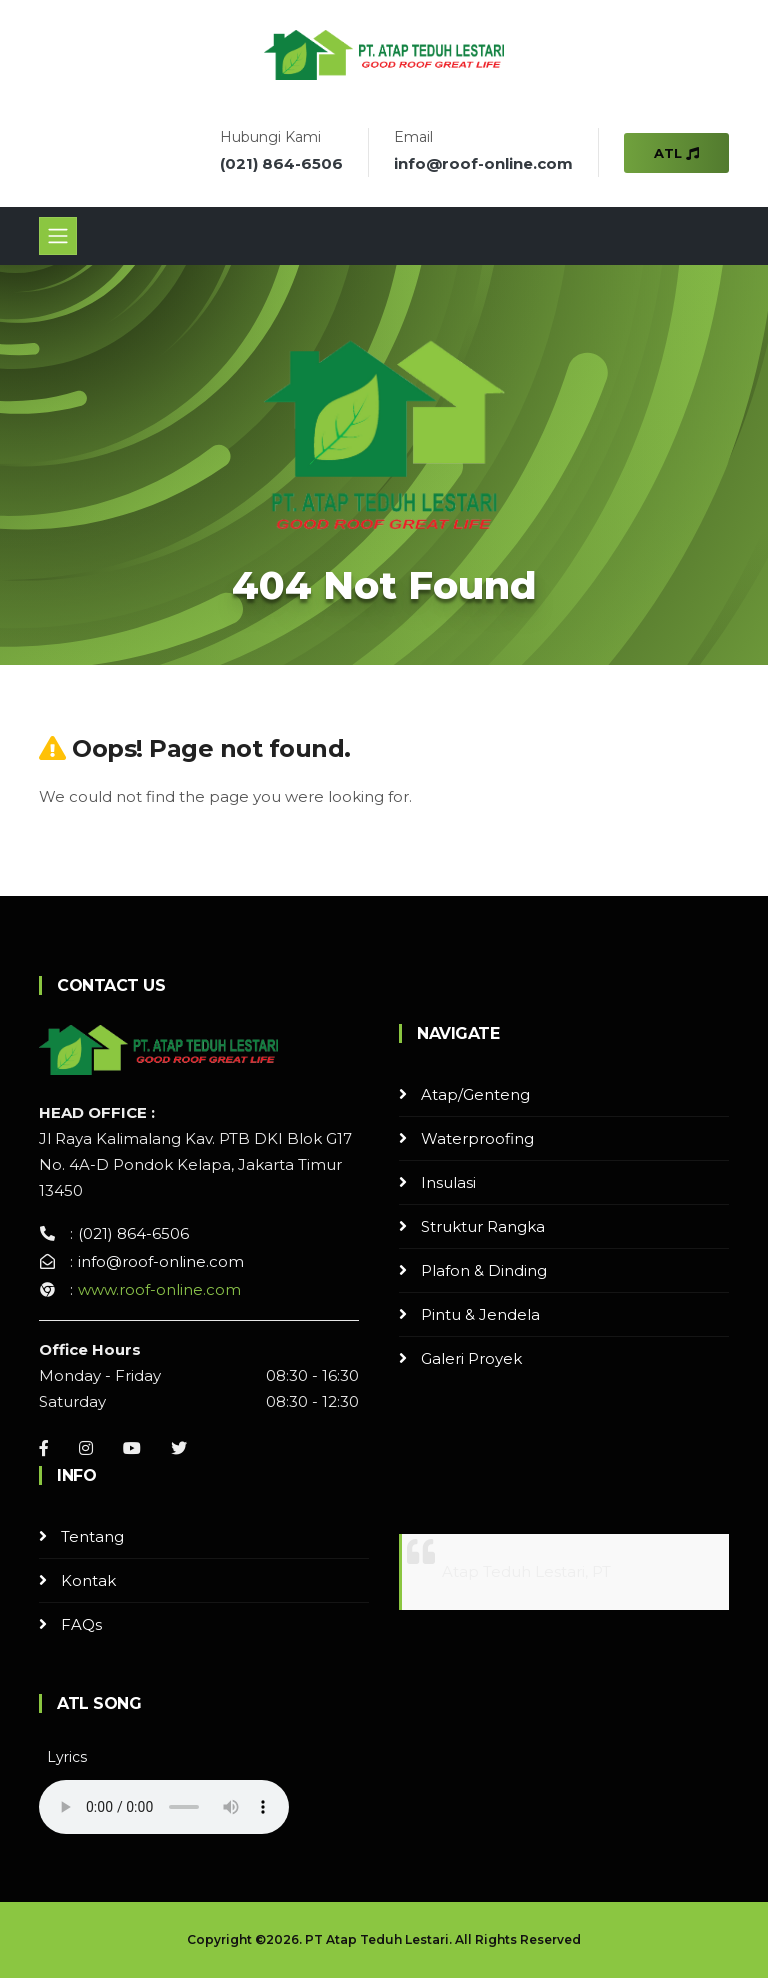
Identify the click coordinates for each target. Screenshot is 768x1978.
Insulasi (448, 1182)
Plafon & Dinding (484, 1270)
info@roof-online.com (483, 163)
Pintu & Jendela (480, 1314)
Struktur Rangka (483, 1226)
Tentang (92, 1536)
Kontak (88, 1580)
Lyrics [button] (67, 1757)
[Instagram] (86, 1448)
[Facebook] (44, 1448)
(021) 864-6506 (281, 163)
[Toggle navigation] (58, 236)
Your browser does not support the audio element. (164, 1807)
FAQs (81, 1624)
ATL (676, 153)
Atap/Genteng (475, 1094)
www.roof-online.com (159, 1289)
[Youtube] (132, 1448)
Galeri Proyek (471, 1358)
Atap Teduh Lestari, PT (526, 1571)
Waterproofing (477, 1138)
